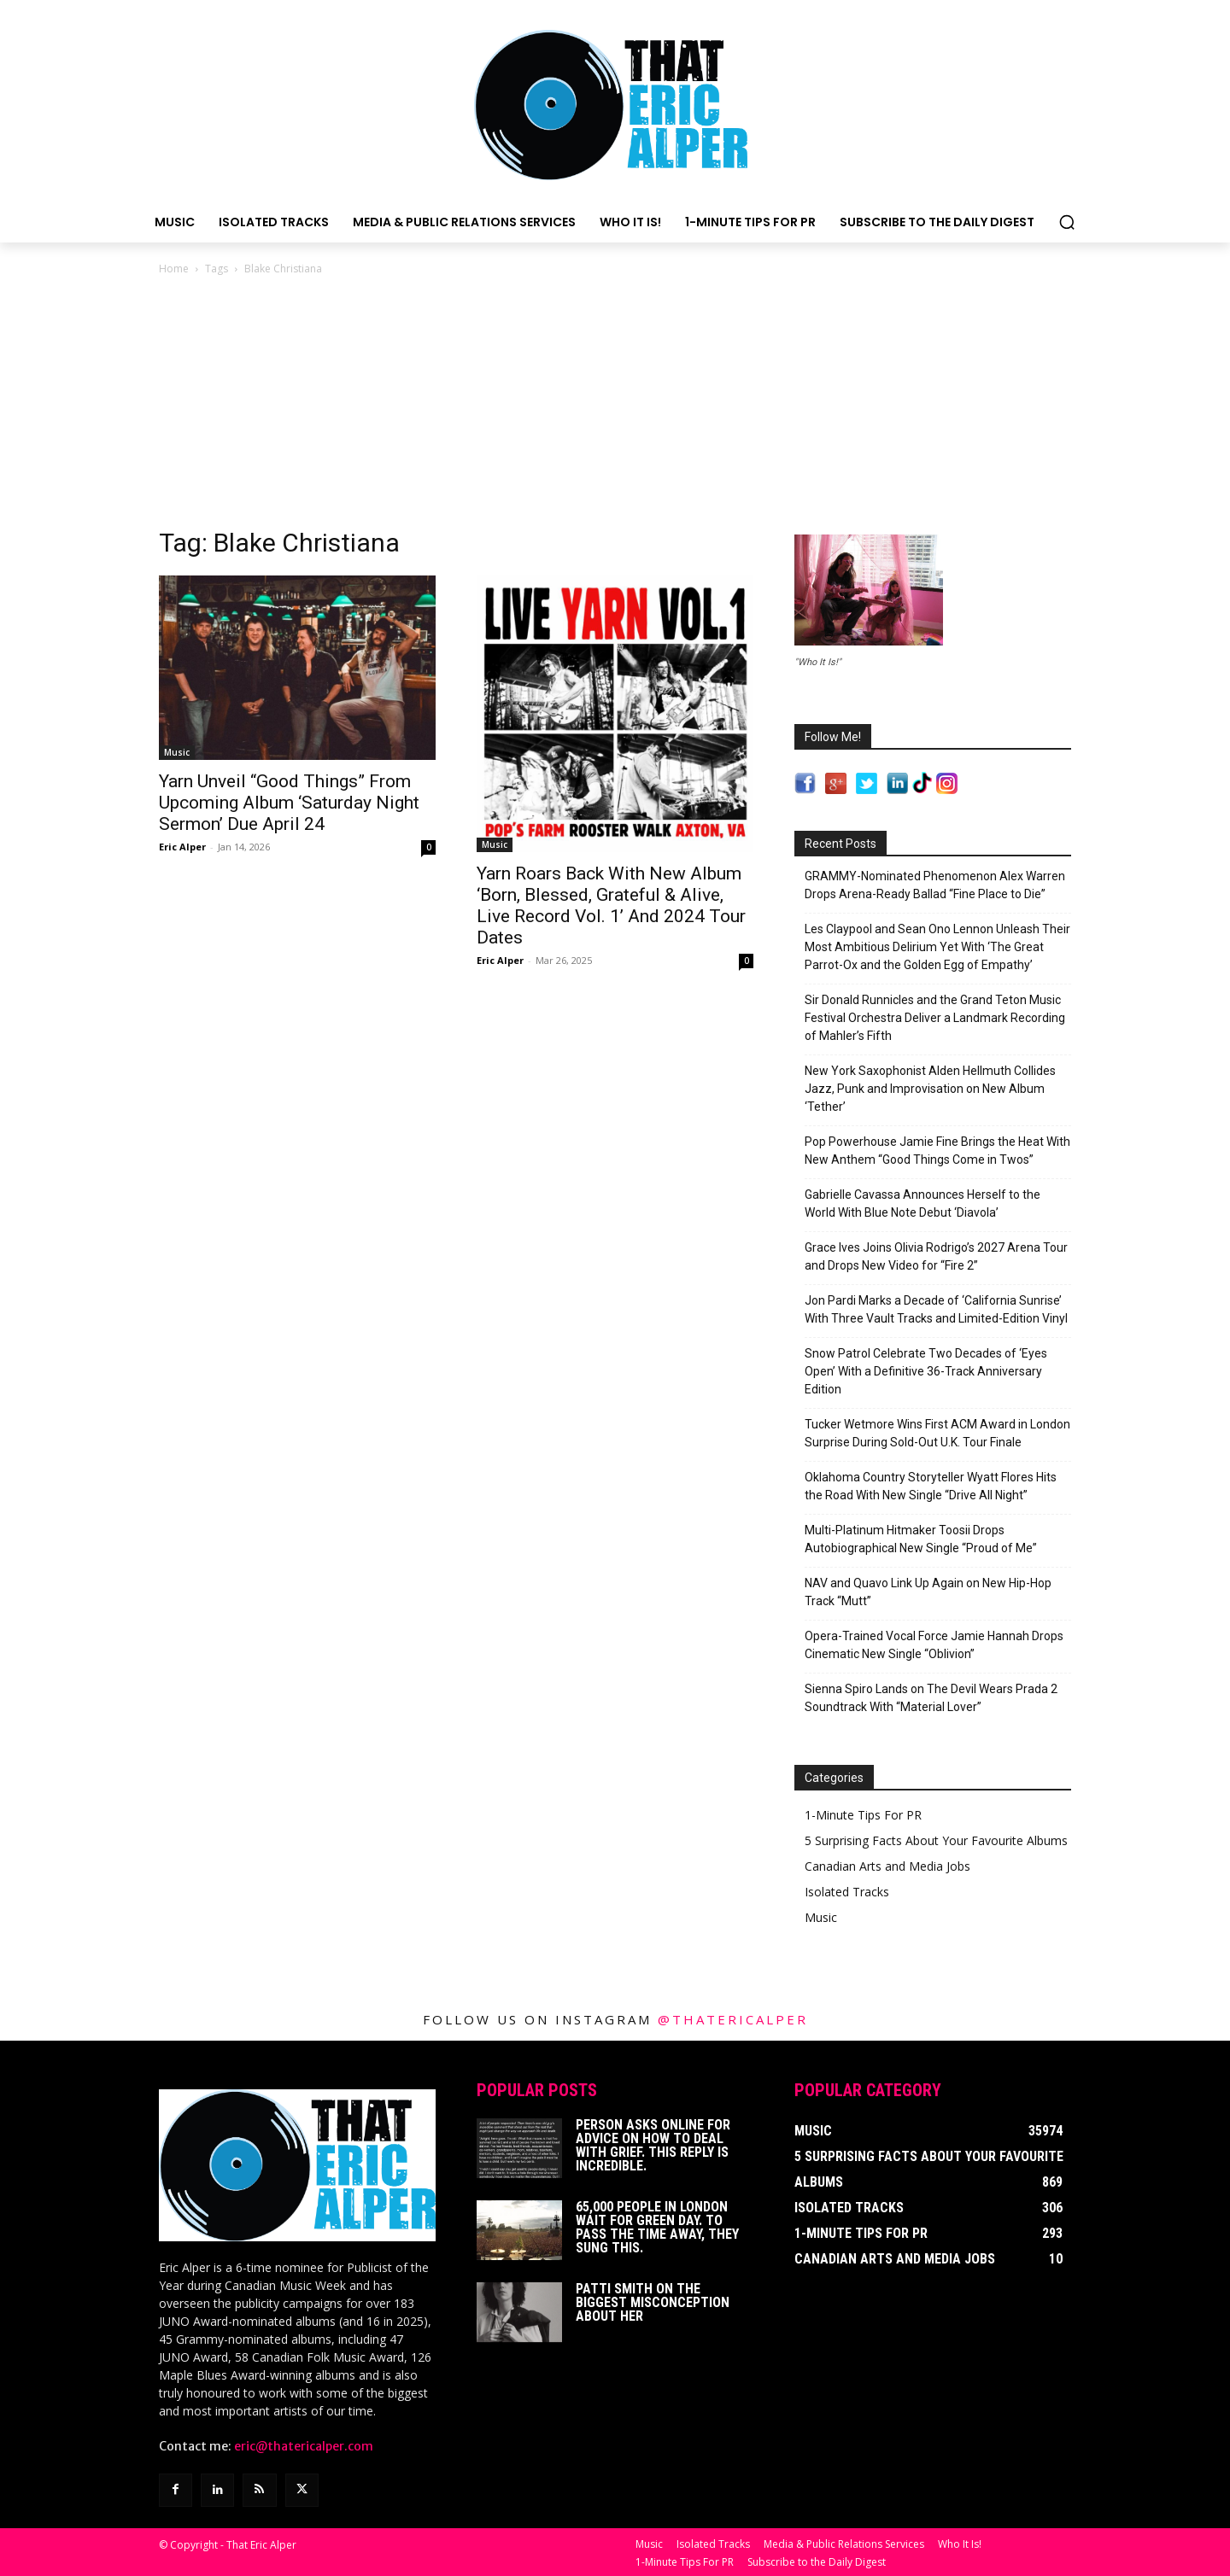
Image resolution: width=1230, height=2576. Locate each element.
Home (174, 268)
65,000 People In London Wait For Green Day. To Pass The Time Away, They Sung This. (657, 2227)
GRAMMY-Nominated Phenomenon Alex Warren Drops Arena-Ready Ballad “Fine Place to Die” (935, 885)
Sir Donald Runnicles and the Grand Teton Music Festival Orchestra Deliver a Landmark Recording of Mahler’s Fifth (935, 1018)
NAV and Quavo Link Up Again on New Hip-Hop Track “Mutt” (928, 1592)
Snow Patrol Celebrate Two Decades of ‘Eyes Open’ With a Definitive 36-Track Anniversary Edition (926, 1371)
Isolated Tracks (847, 1892)
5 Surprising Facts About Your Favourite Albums (936, 1840)
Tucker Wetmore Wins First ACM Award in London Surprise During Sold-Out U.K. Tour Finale (937, 1433)
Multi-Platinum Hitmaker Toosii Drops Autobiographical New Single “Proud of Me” (921, 1539)
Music (177, 752)
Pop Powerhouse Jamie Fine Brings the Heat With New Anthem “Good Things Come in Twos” (937, 1150)
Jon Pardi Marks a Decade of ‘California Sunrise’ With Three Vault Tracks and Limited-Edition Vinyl (936, 1309)
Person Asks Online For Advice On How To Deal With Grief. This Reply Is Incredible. (653, 2145)
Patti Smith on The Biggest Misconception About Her (652, 2302)
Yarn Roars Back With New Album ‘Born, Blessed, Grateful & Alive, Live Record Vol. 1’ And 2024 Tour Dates (611, 905)
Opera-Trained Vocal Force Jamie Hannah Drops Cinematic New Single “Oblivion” (934, 1645)
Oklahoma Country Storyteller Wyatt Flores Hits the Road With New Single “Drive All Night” (931, 1486)
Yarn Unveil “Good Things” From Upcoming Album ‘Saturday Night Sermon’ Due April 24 (289, 802)
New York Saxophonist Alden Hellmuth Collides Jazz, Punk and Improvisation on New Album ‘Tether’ (930, 1088)
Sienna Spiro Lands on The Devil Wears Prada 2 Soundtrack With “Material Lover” (931, 1698)
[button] (1066, 222)
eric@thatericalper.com (303, 2446)
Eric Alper (182, 846)
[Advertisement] (615, 406)
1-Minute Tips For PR (863, 1815)
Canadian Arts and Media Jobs (887, 1866)
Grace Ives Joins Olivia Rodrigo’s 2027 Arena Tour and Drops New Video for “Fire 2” (936, 1256)
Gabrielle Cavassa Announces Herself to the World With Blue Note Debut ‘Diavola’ (922, 1203)
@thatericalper (733, 2019)
